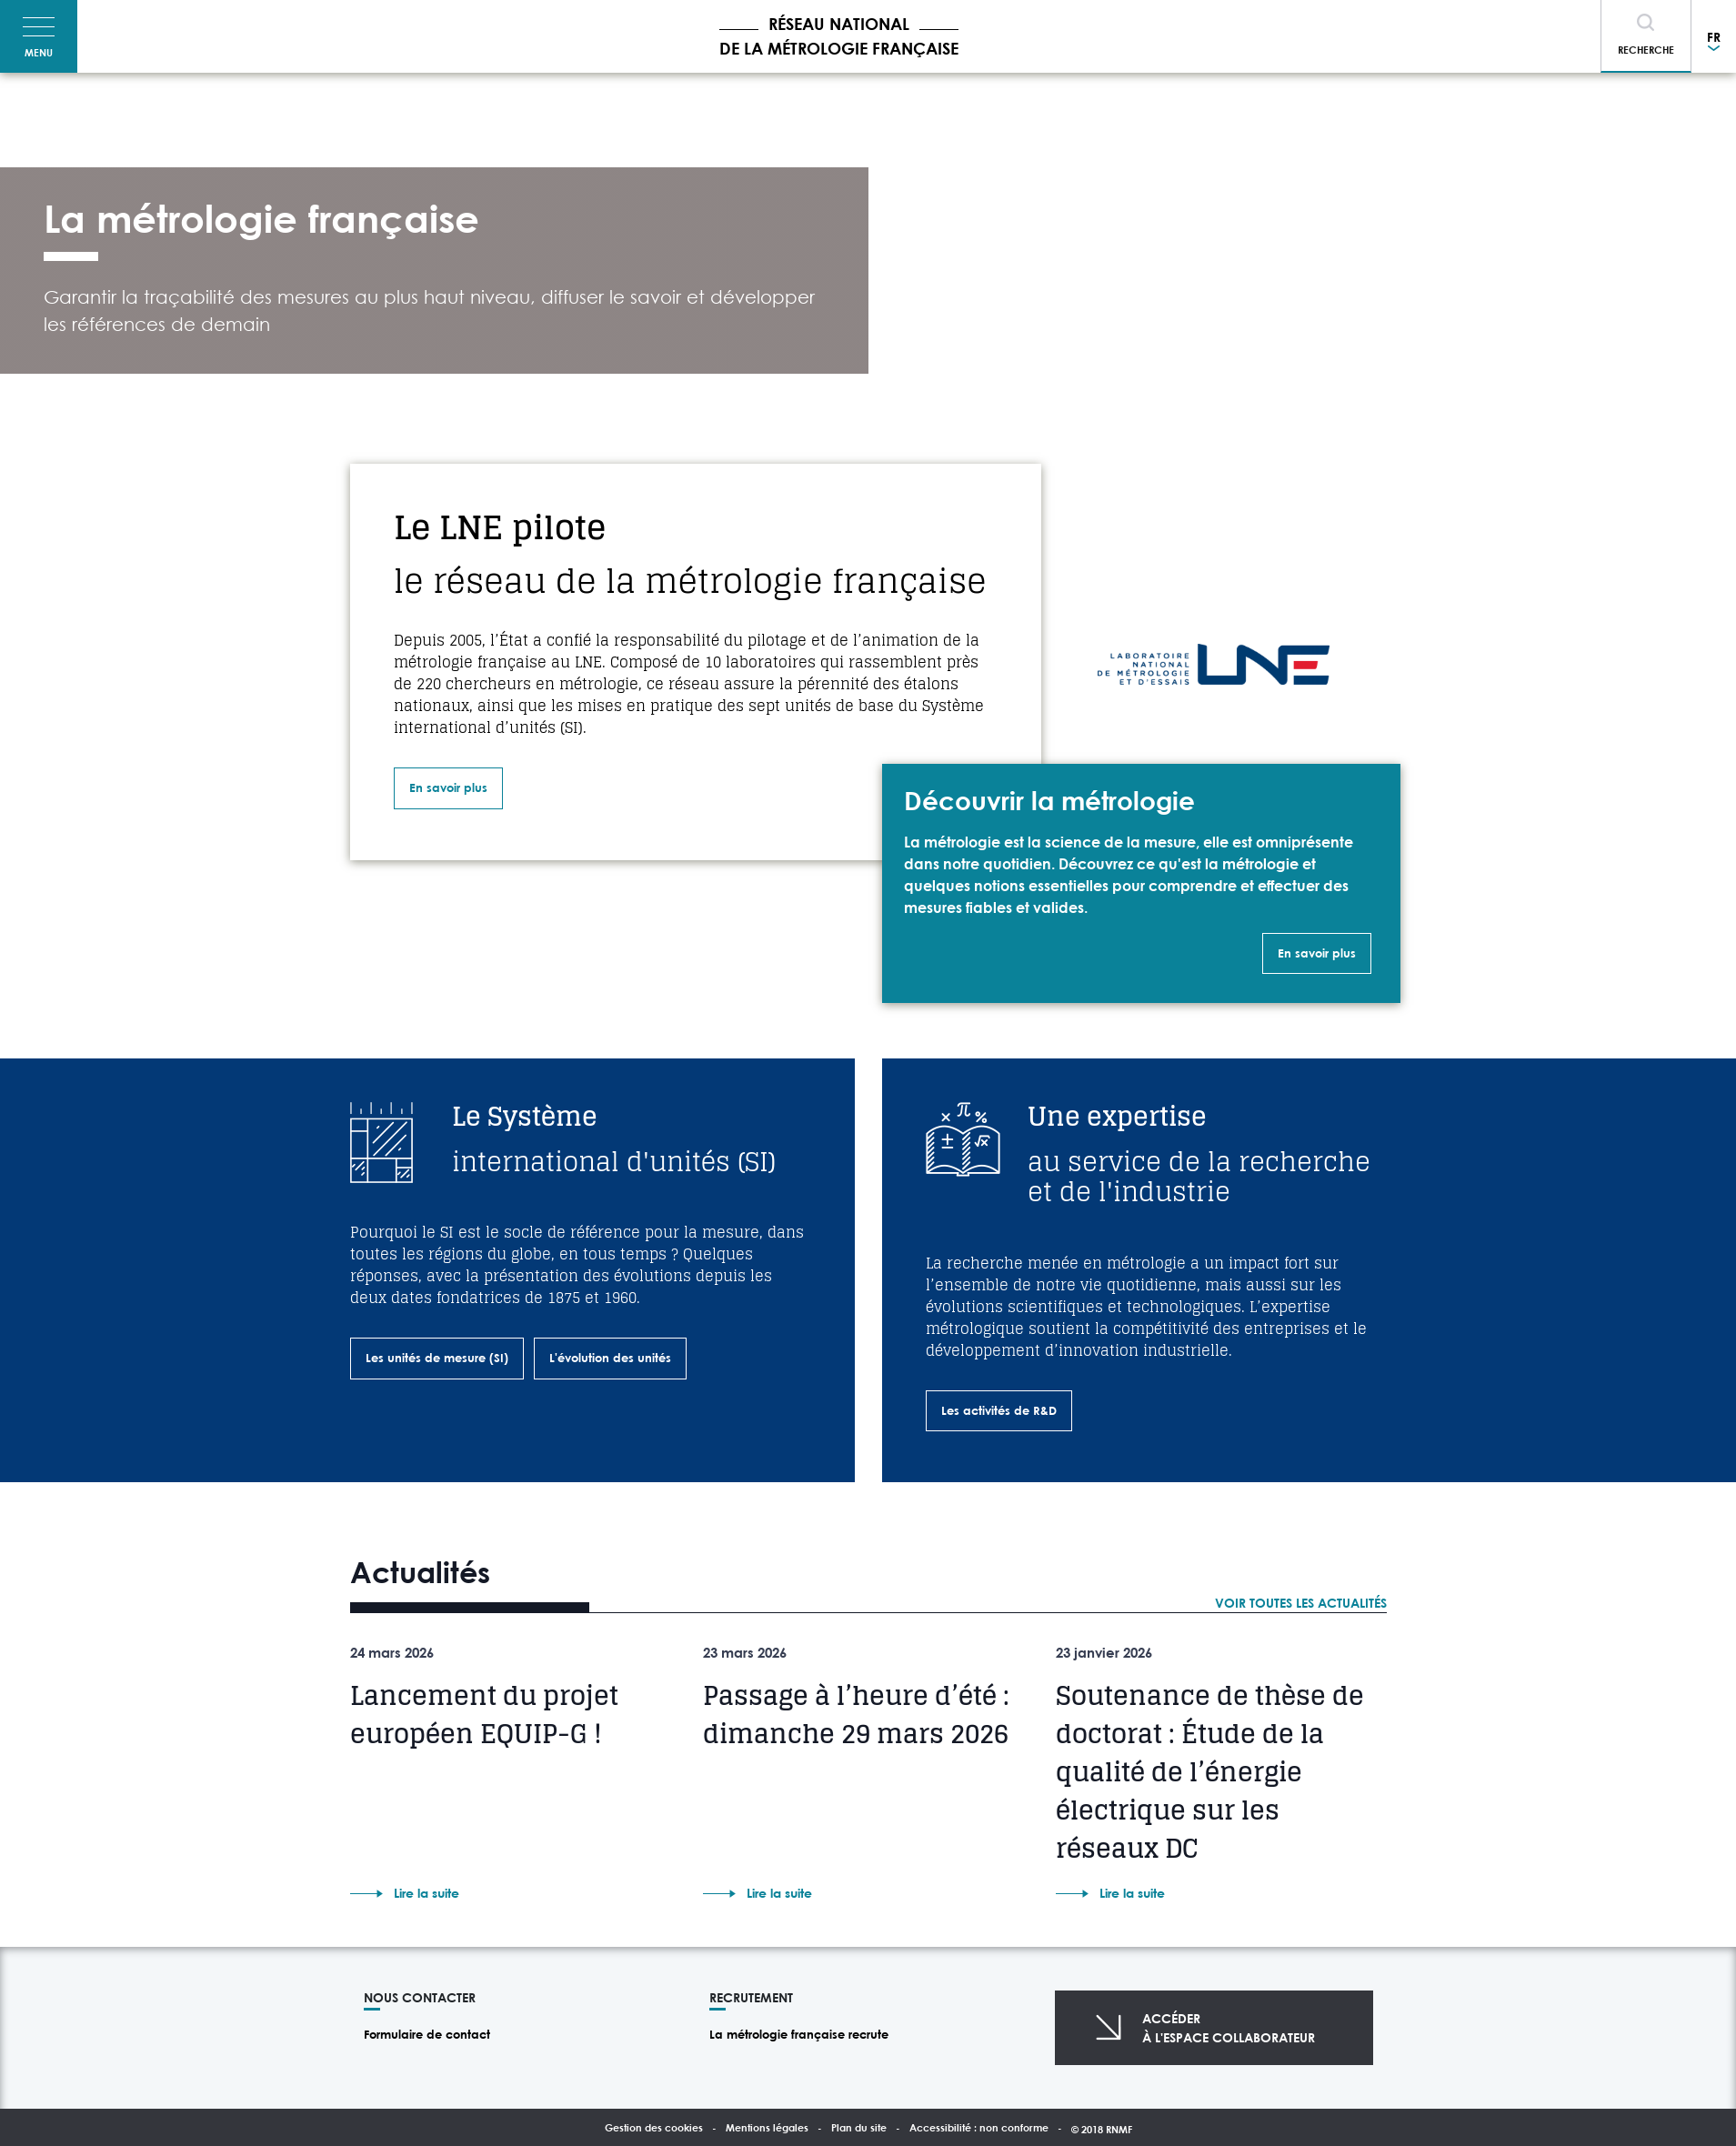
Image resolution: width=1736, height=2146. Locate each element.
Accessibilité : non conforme (979, 2127)
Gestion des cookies (654, 2127)
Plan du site (859, 2127)
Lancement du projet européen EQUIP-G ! (484, 1715)
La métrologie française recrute (798, 2034)
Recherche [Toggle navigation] (1646, 49)
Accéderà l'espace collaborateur (1228, 2028)
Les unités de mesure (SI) (437, 1357)
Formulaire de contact (427, 2034)
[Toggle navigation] (38, 36)
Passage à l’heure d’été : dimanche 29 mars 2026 (856, 1715)
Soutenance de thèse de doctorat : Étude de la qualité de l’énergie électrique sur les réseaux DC (1210, 1772)
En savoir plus (448, 787)
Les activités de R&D (999, 1410)
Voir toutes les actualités (1301, 1602)
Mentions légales (767, 2127)
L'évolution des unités (610, 1357)
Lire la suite (426, 1892)
